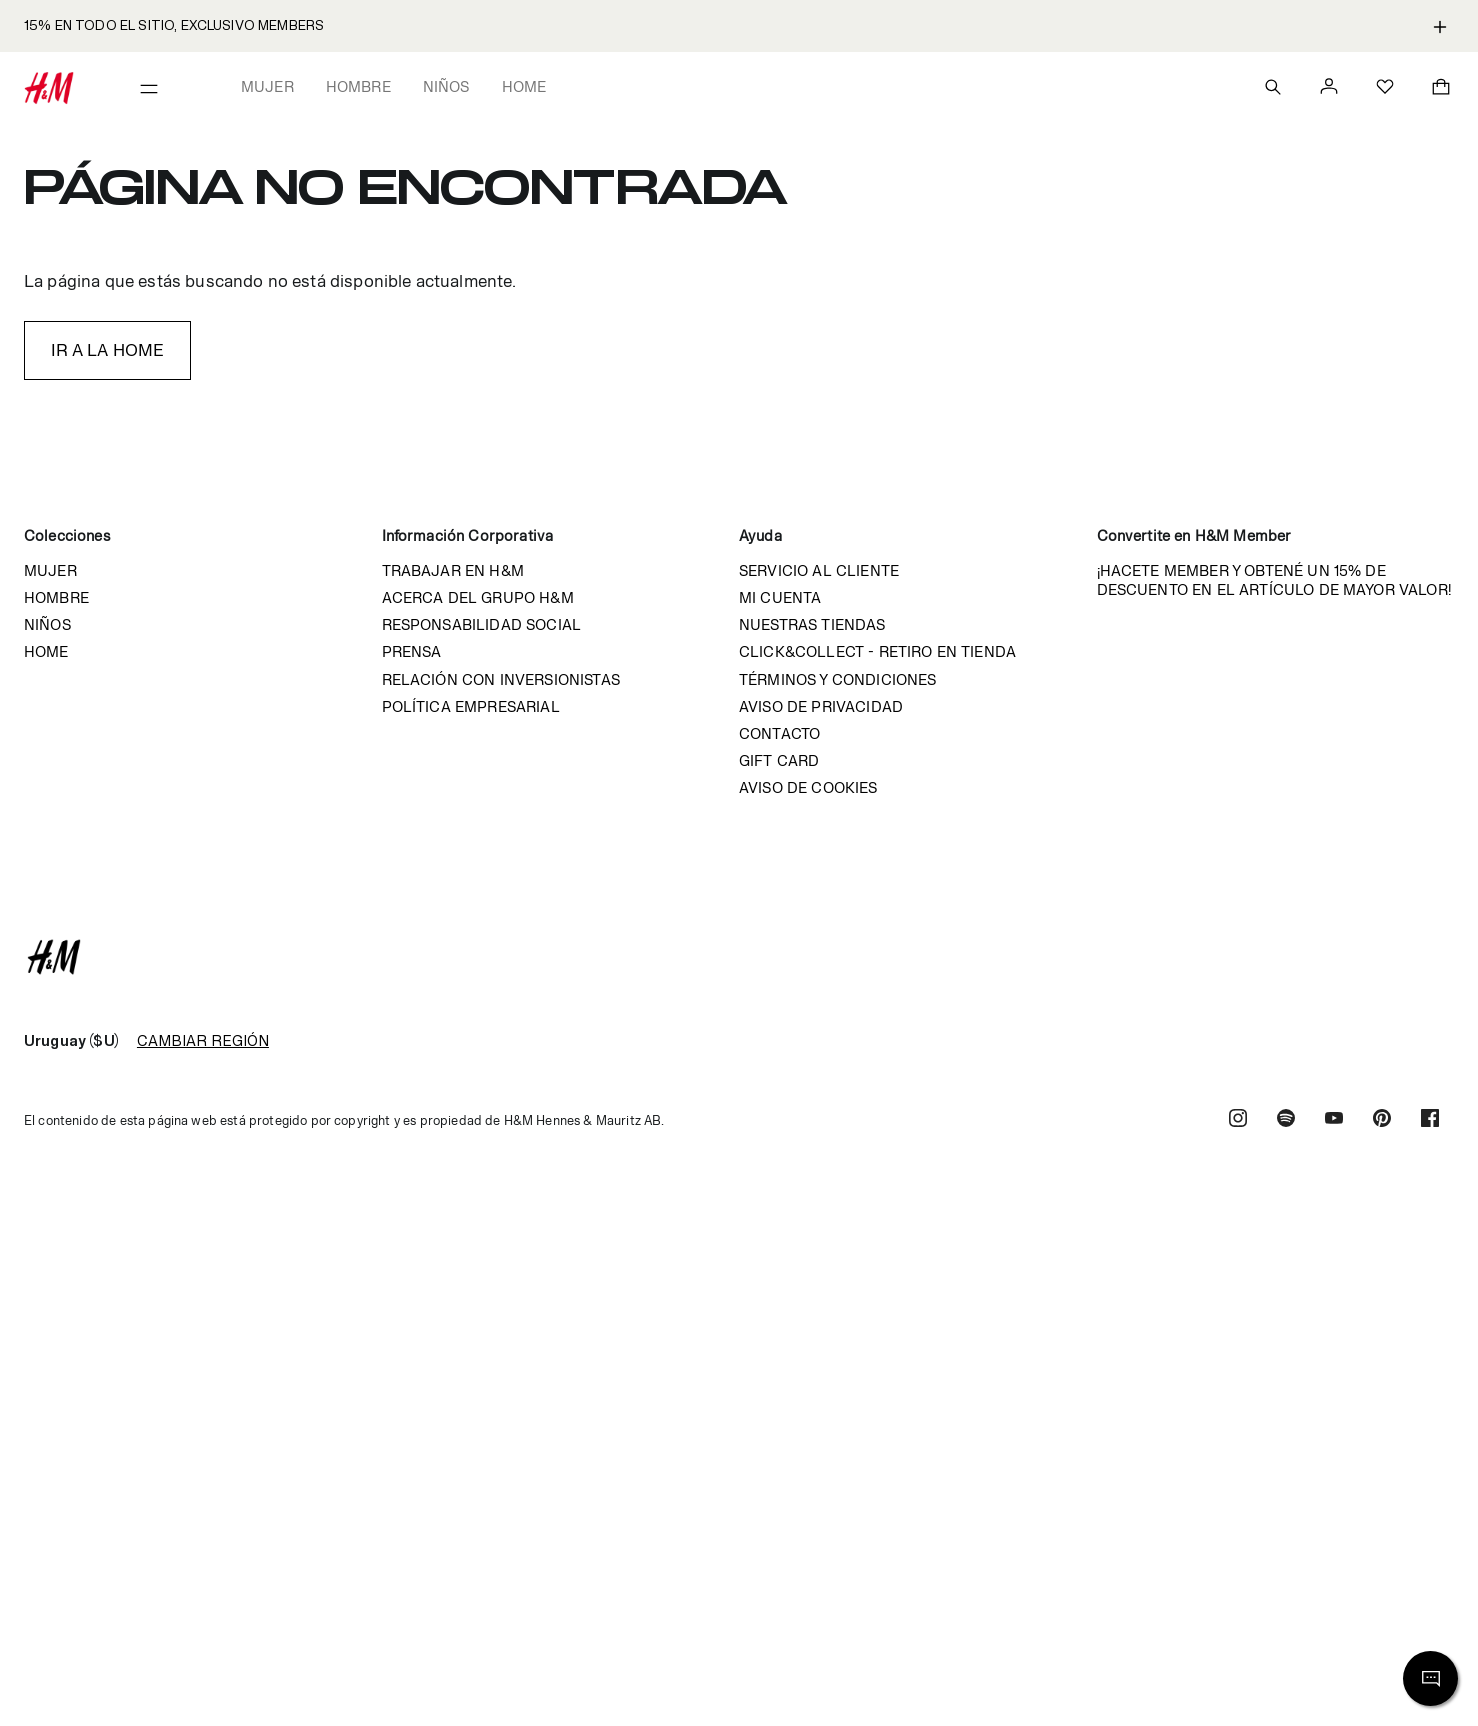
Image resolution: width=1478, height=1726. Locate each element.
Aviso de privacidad (821, 706)
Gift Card (779, 760)
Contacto (779, 733)
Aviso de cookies (808, 787)
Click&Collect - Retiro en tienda (877, 651)
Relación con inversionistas (501, 679)
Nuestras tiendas (812, 624)
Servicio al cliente (819, 570)
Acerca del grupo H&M (478, 597)
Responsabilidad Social (482, 624)
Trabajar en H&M (453, 570)
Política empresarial (471, 706)
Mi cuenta (780, 597)
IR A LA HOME (108, 350)
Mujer (267, 86)
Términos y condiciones (838, 679)
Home (524, 86)
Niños (446, 86)
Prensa (412, 651)
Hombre (358, 86)
